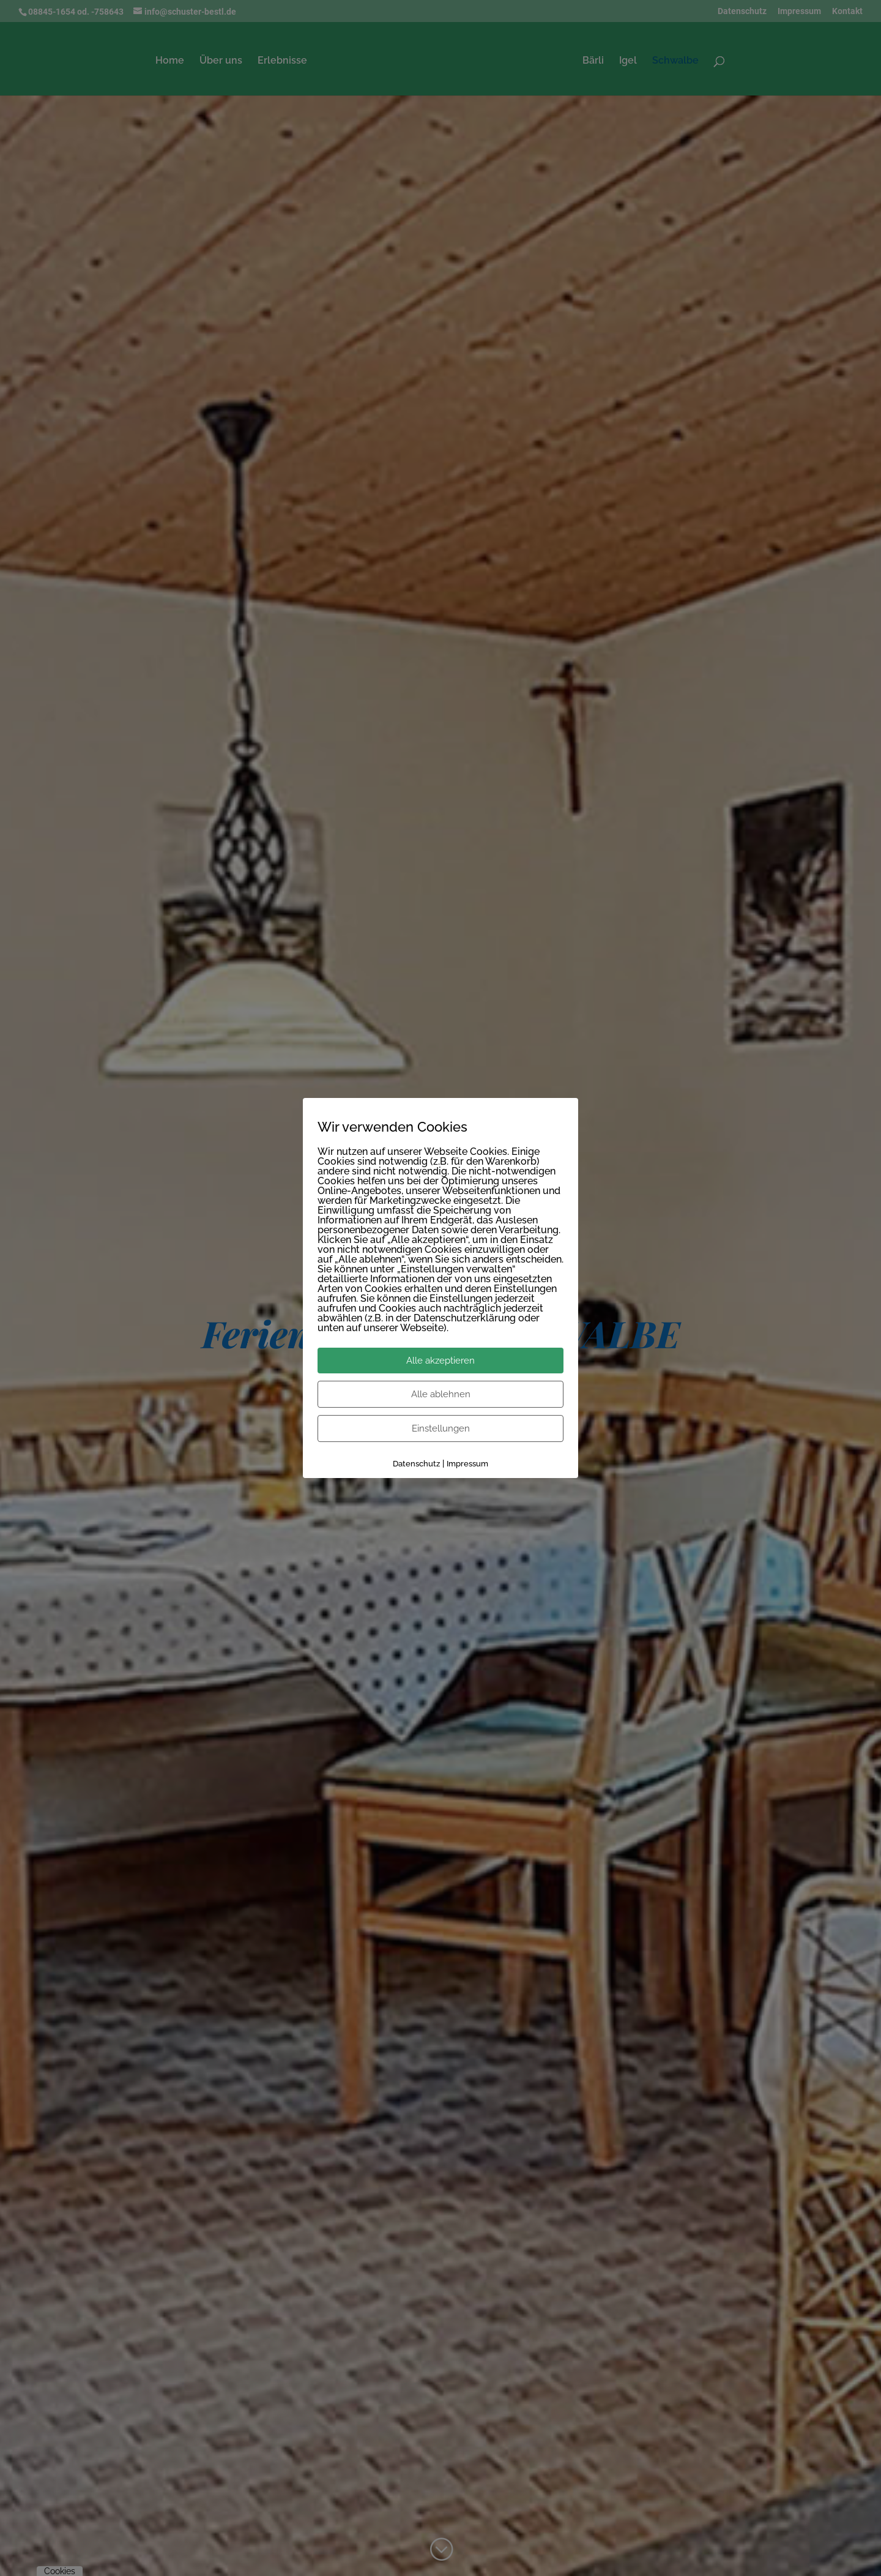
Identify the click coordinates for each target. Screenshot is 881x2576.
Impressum (467, 1463)
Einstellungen (441, 1428)
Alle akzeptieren (440, 1360)
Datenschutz (416, 1463)
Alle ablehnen (440, 1394)
